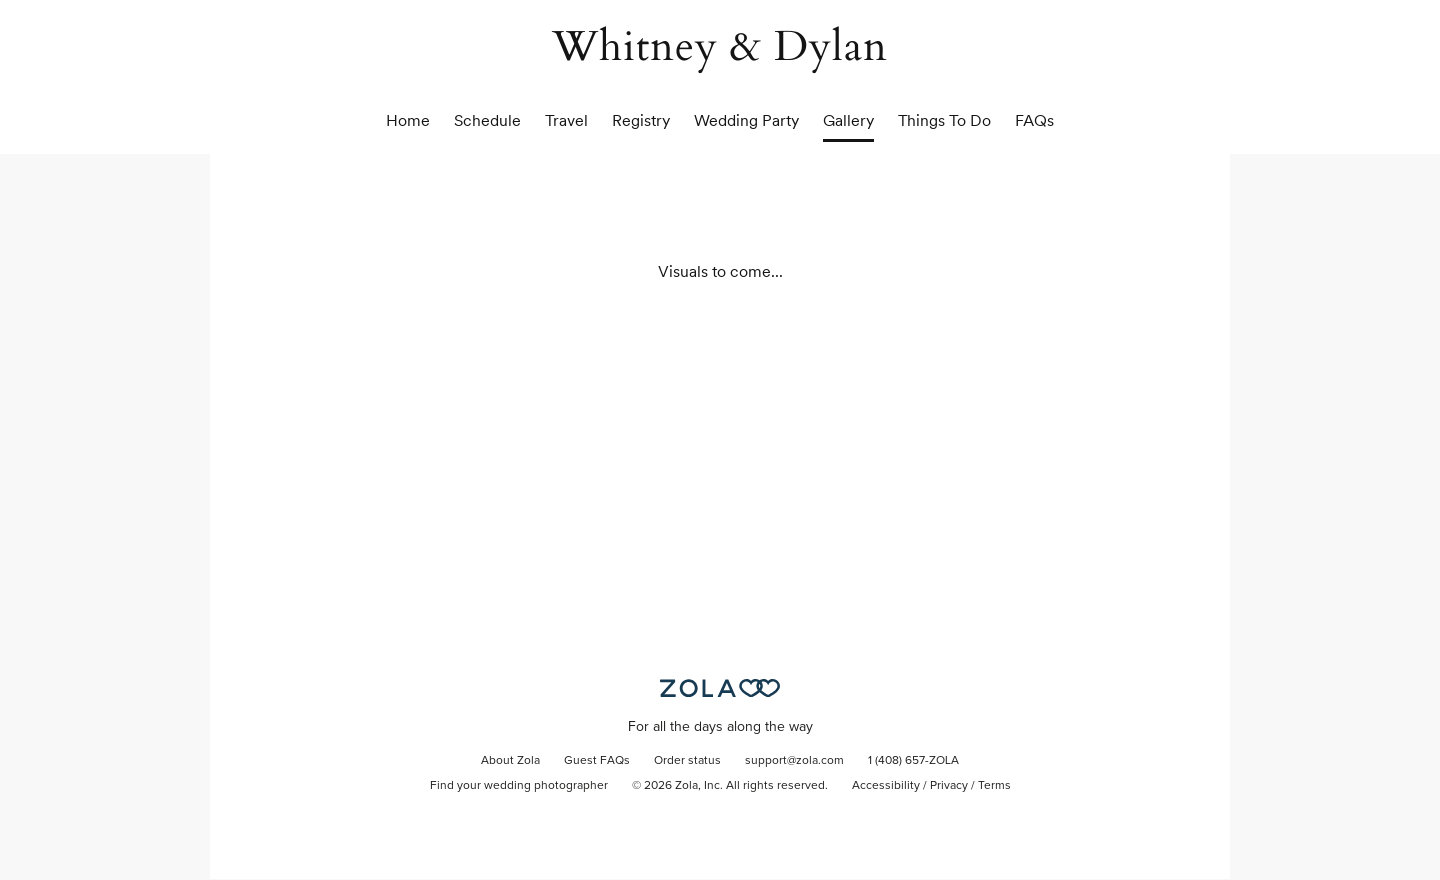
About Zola (510, 761)
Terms (994, 786)
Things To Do (944, 120)
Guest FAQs (597, 761)
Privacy (949, 786)
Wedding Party (746, 120)
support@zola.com (794, 761)
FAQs (1034, 120)
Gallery (848, 120)
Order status (687, 761)
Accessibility (886, 786)
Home (408, 120)
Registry (641, 120)
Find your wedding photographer (519, 786)
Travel (566, 120)
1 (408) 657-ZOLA (913, 761)
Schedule (487, 120)
